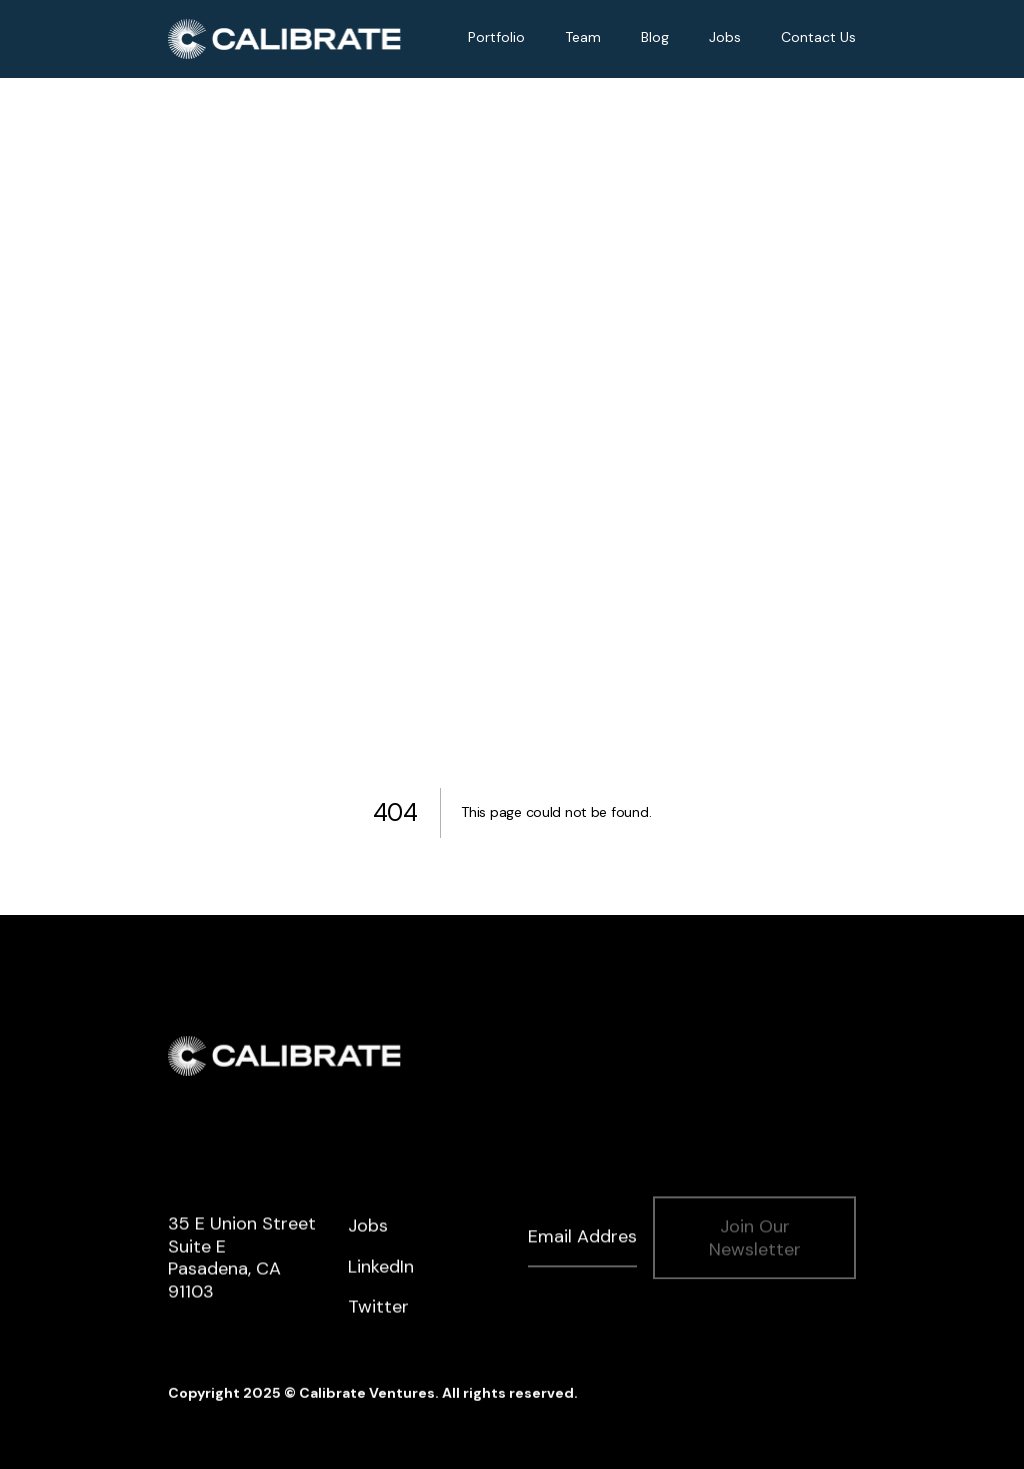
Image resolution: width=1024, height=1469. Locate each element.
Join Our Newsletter (755, 1239)
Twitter (378, 1309)
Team (583, 37)
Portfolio (496, 37)
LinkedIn (381, 1268)
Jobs (725, 37)
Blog (655, 37)
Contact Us (818, 37)
